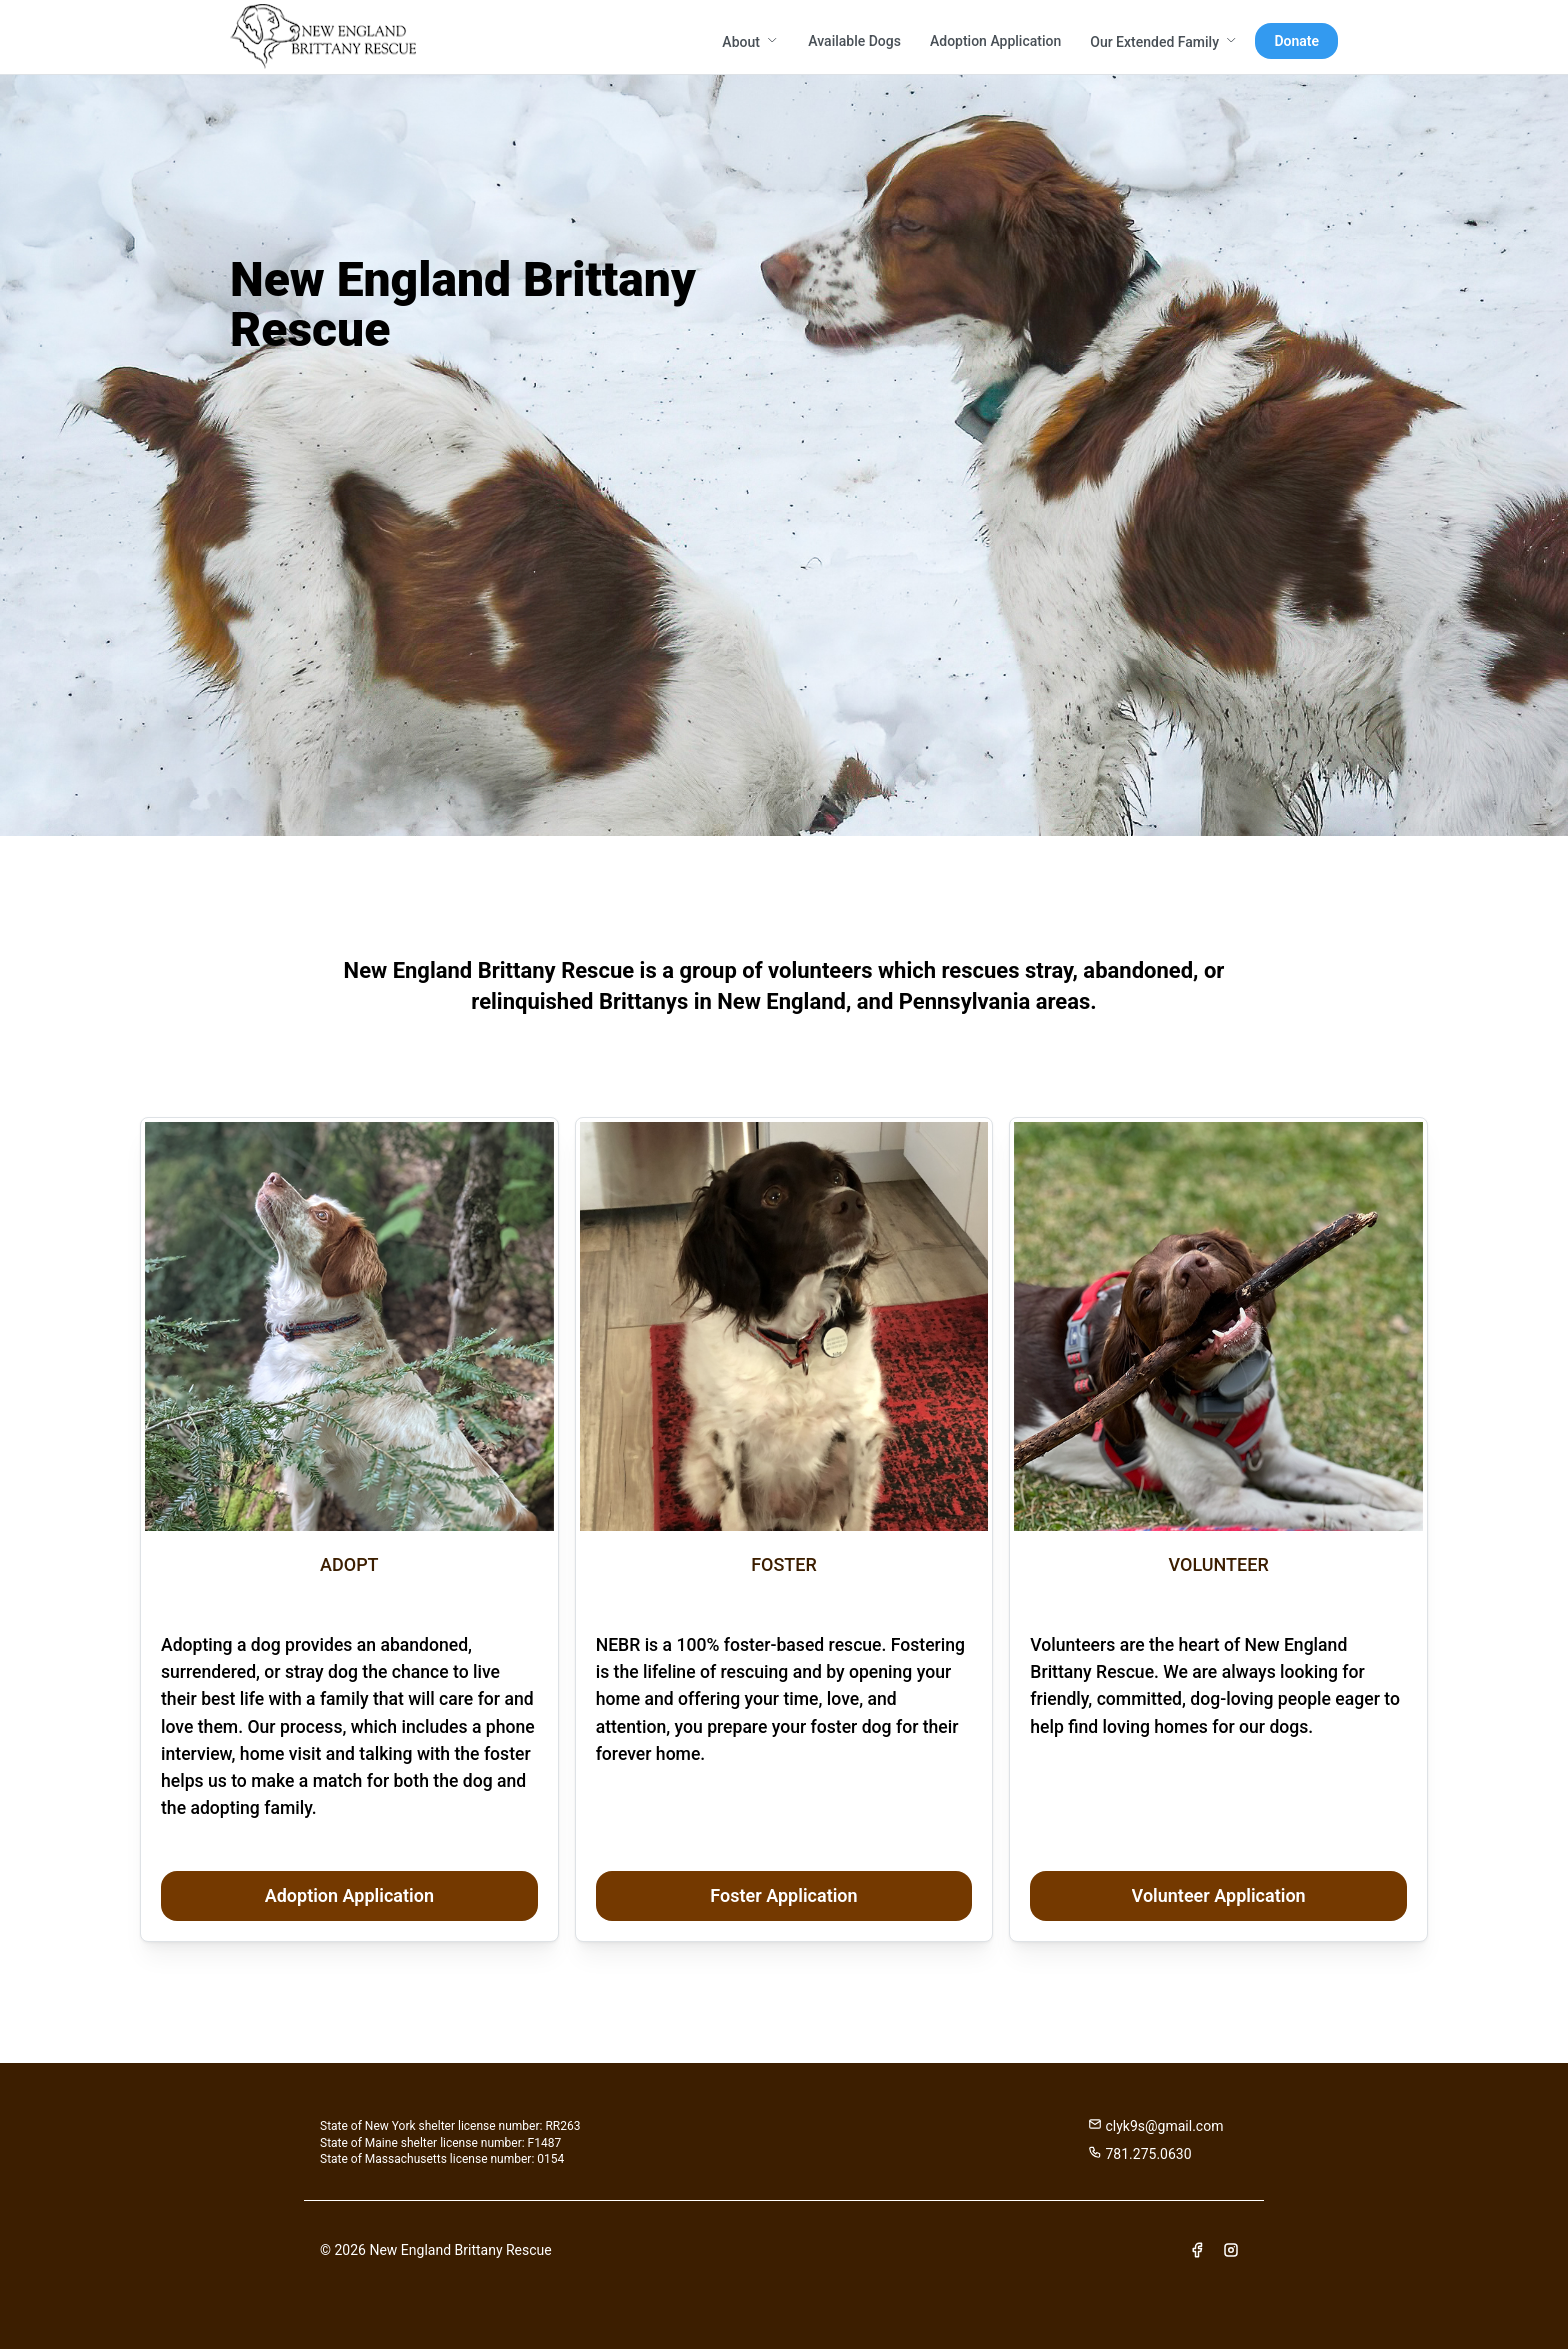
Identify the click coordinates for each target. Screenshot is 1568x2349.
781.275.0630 (1140, 2153)
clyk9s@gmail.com (1155, 2125)
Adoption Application (995, 41)
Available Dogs (854, 41)
